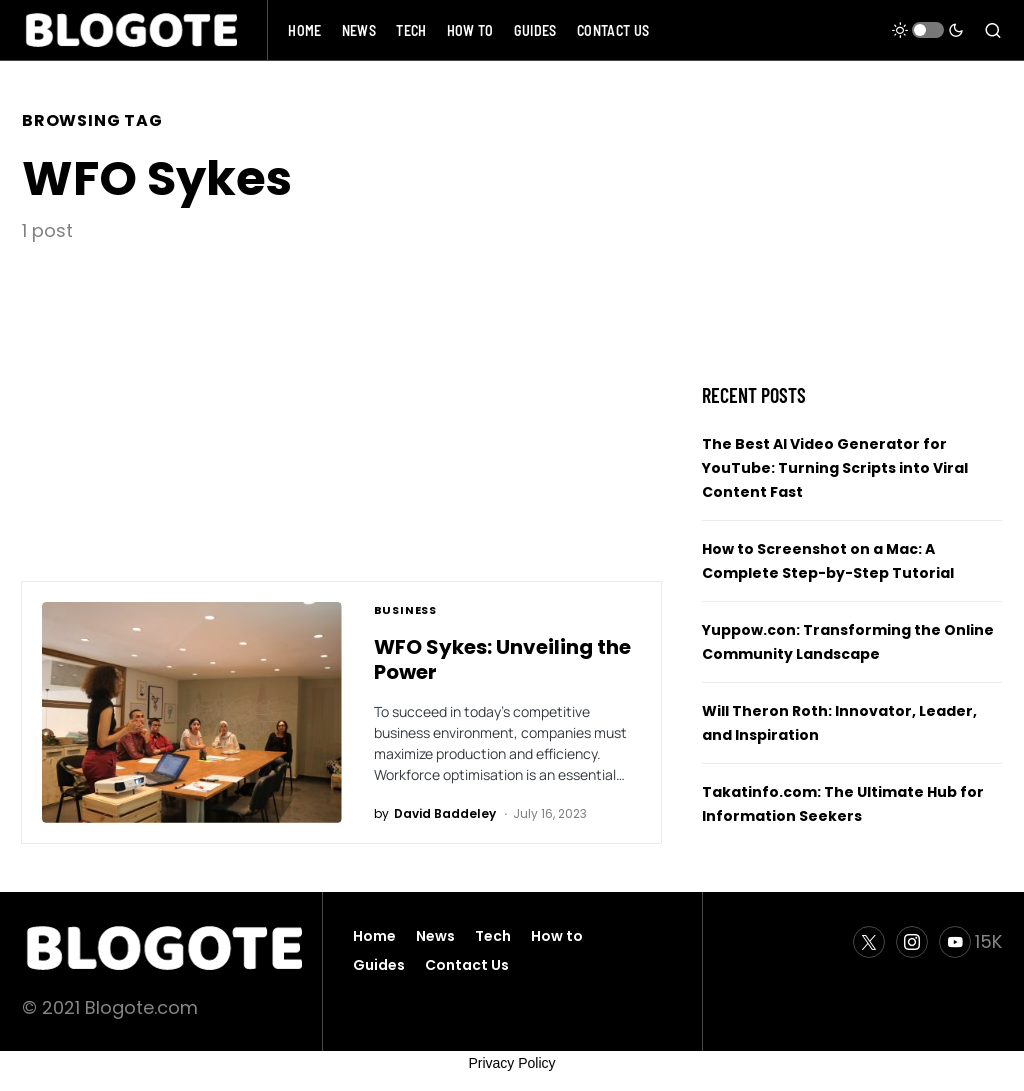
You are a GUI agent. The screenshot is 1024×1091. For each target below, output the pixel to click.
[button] (928, 30)
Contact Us (467, 965)
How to (557, 936)
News (435, 936)
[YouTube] (970, 942)
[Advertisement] (342, 394)
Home (374, 936)
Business (406, 610)
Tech (493, 936)
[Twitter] (869, 942)
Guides (379, 965)
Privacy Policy (511, 1063)
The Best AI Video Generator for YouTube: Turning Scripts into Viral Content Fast (835, 468)
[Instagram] (912, 942)
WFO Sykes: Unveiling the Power (502, 659)
